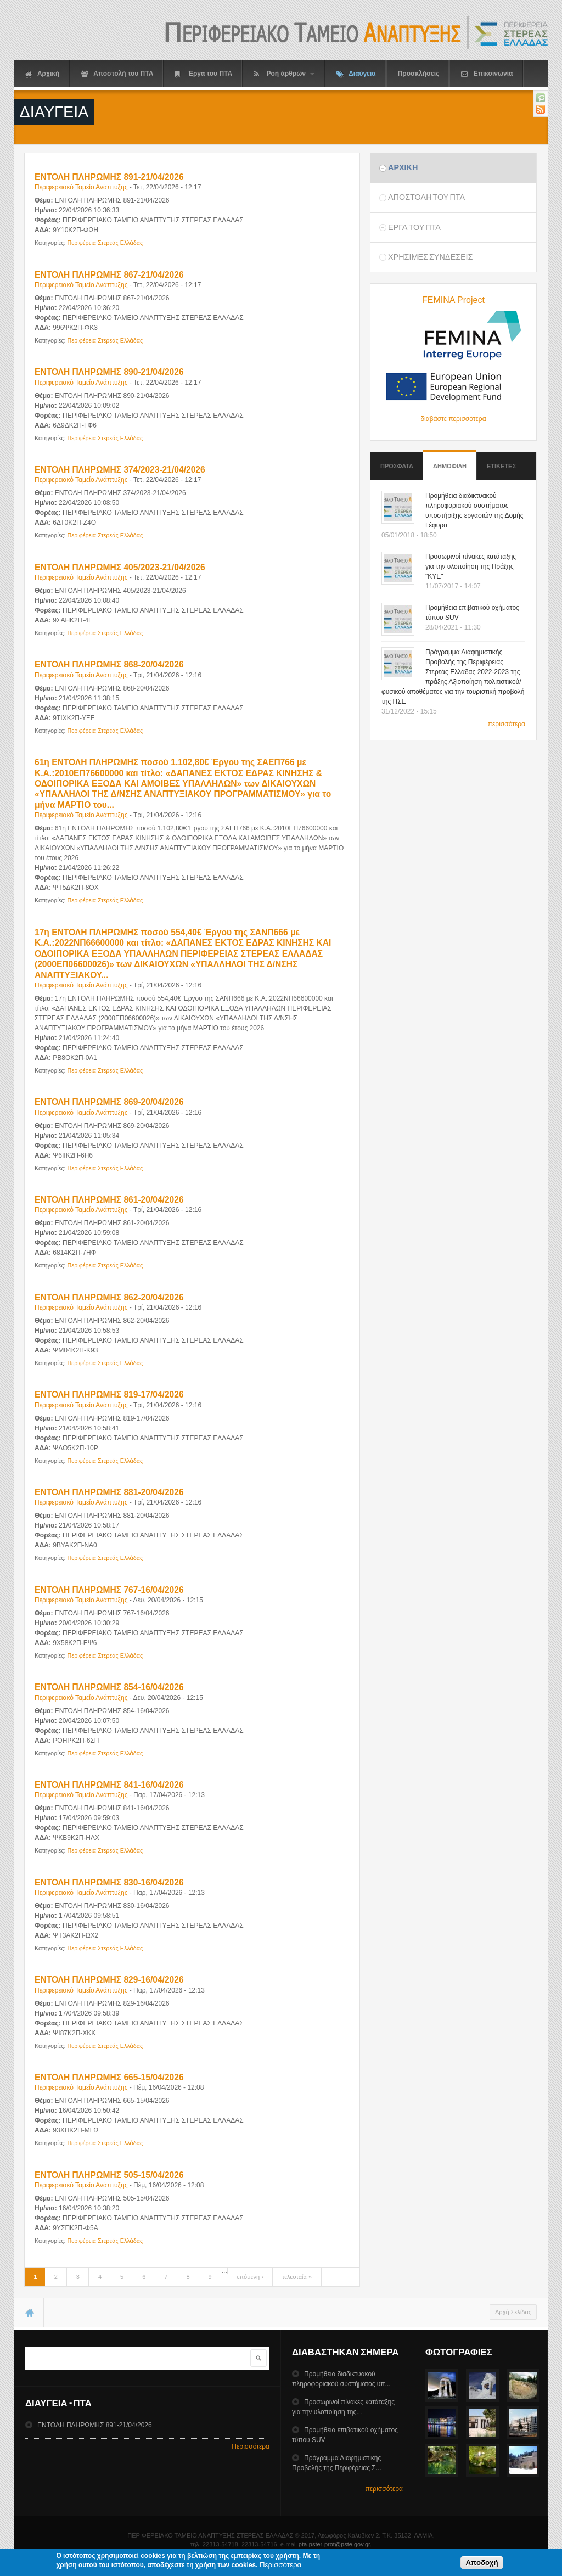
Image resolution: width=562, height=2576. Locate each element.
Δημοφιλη (450, 460)
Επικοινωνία (487, 74)
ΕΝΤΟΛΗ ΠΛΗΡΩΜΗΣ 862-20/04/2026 (109, 1297)
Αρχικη (403, 167)
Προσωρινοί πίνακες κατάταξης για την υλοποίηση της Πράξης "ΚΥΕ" (470, 566)
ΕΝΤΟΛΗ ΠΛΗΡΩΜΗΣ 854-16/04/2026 (109, 1687)
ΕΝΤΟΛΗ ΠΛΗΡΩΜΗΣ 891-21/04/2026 (109, 177)
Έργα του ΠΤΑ (203, 74)
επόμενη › (250, 2277)
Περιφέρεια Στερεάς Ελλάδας (105, 242)
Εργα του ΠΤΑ (414, 227)
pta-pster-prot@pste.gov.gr (334, 2544)
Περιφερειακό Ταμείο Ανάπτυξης (81, 187)
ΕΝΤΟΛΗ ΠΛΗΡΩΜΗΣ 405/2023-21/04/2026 (120, 567)
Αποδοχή (481, 2565)
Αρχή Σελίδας (513, 2312)
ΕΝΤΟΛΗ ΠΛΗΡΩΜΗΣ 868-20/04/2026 (109, 664)
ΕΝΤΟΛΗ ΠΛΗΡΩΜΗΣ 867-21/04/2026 (109, 274)
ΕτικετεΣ (501, 466)
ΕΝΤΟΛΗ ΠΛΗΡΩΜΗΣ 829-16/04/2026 (109, 1979)
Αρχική (42, 74)
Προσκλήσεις (419, 73)
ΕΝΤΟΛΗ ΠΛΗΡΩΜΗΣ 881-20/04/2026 (109, 1492)
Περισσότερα (250, 2446)
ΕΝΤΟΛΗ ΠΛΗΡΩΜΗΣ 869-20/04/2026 (109, 1102)
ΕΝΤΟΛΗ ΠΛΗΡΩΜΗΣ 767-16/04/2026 (109, 1590)
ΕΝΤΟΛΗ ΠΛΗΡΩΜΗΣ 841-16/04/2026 (109, 1784)
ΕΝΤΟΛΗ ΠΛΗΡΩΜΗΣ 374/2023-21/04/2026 (120, 469)
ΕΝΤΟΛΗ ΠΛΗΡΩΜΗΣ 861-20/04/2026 (109, 1199)
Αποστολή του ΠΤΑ (117, 74)
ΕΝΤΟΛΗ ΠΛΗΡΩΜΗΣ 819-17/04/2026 (109, 1394)
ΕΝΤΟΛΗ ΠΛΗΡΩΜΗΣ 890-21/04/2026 (109, 372)
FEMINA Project (453, 300)
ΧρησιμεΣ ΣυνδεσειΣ (430, 256)
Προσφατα (396, 466)
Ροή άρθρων (284, 74)
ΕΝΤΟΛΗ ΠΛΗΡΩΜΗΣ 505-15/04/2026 (109, 2175)
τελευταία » (297, 2277)
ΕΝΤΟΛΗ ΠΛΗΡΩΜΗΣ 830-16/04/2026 (109, 1882)
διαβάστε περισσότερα (453, 419)
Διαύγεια (355, 74)
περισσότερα (506, 724)
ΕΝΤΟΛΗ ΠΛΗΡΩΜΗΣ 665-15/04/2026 (109, 2077)
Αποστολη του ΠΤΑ (426, 197)
